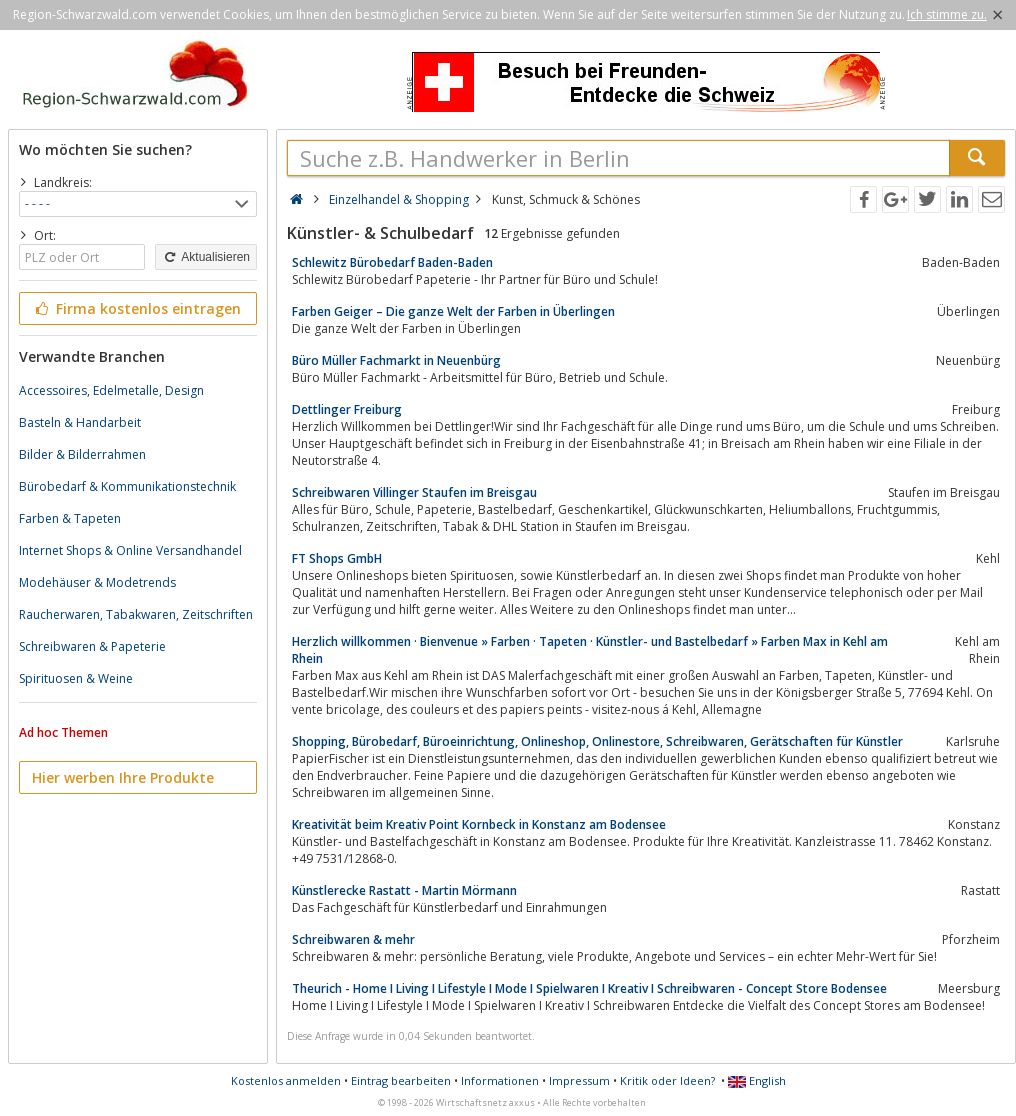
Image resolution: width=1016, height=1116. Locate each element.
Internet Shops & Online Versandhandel (130, 550)
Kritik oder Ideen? (667, 1080)
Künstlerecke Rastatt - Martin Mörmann (404, 890)
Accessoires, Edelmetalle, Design (111, 390)
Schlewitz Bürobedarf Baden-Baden (392, 262)
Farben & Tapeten (70, 518)
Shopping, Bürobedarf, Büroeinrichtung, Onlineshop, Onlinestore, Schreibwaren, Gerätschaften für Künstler (597, 741)
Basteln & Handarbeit (80, 422)
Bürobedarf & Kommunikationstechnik (127, 486)
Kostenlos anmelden (286, 1080)
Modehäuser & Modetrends (97, 582)
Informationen (500, 1080)
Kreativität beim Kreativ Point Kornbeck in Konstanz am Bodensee (479, 824)
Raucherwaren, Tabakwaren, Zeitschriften (136, 614)
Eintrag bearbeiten (401, 1080)
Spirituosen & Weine (76, 678)
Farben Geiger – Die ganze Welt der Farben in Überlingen (453, 311)
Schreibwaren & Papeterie (92, 646)
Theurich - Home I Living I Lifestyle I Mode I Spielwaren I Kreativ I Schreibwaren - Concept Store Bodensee (589, 988)
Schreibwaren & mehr (353, 939)
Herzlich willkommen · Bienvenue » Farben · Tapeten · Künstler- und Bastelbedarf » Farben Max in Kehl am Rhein (590, 650)
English (757, 1080)
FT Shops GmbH (337, 558)
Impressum (579, 1080)
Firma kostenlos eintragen (136, 308)
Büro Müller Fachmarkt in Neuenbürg (396, 360)
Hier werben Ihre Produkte (123, 777)
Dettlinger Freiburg (347, 409)
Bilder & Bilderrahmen (82, 454)
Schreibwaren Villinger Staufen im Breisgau (414, 492)
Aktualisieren (206, 257)
